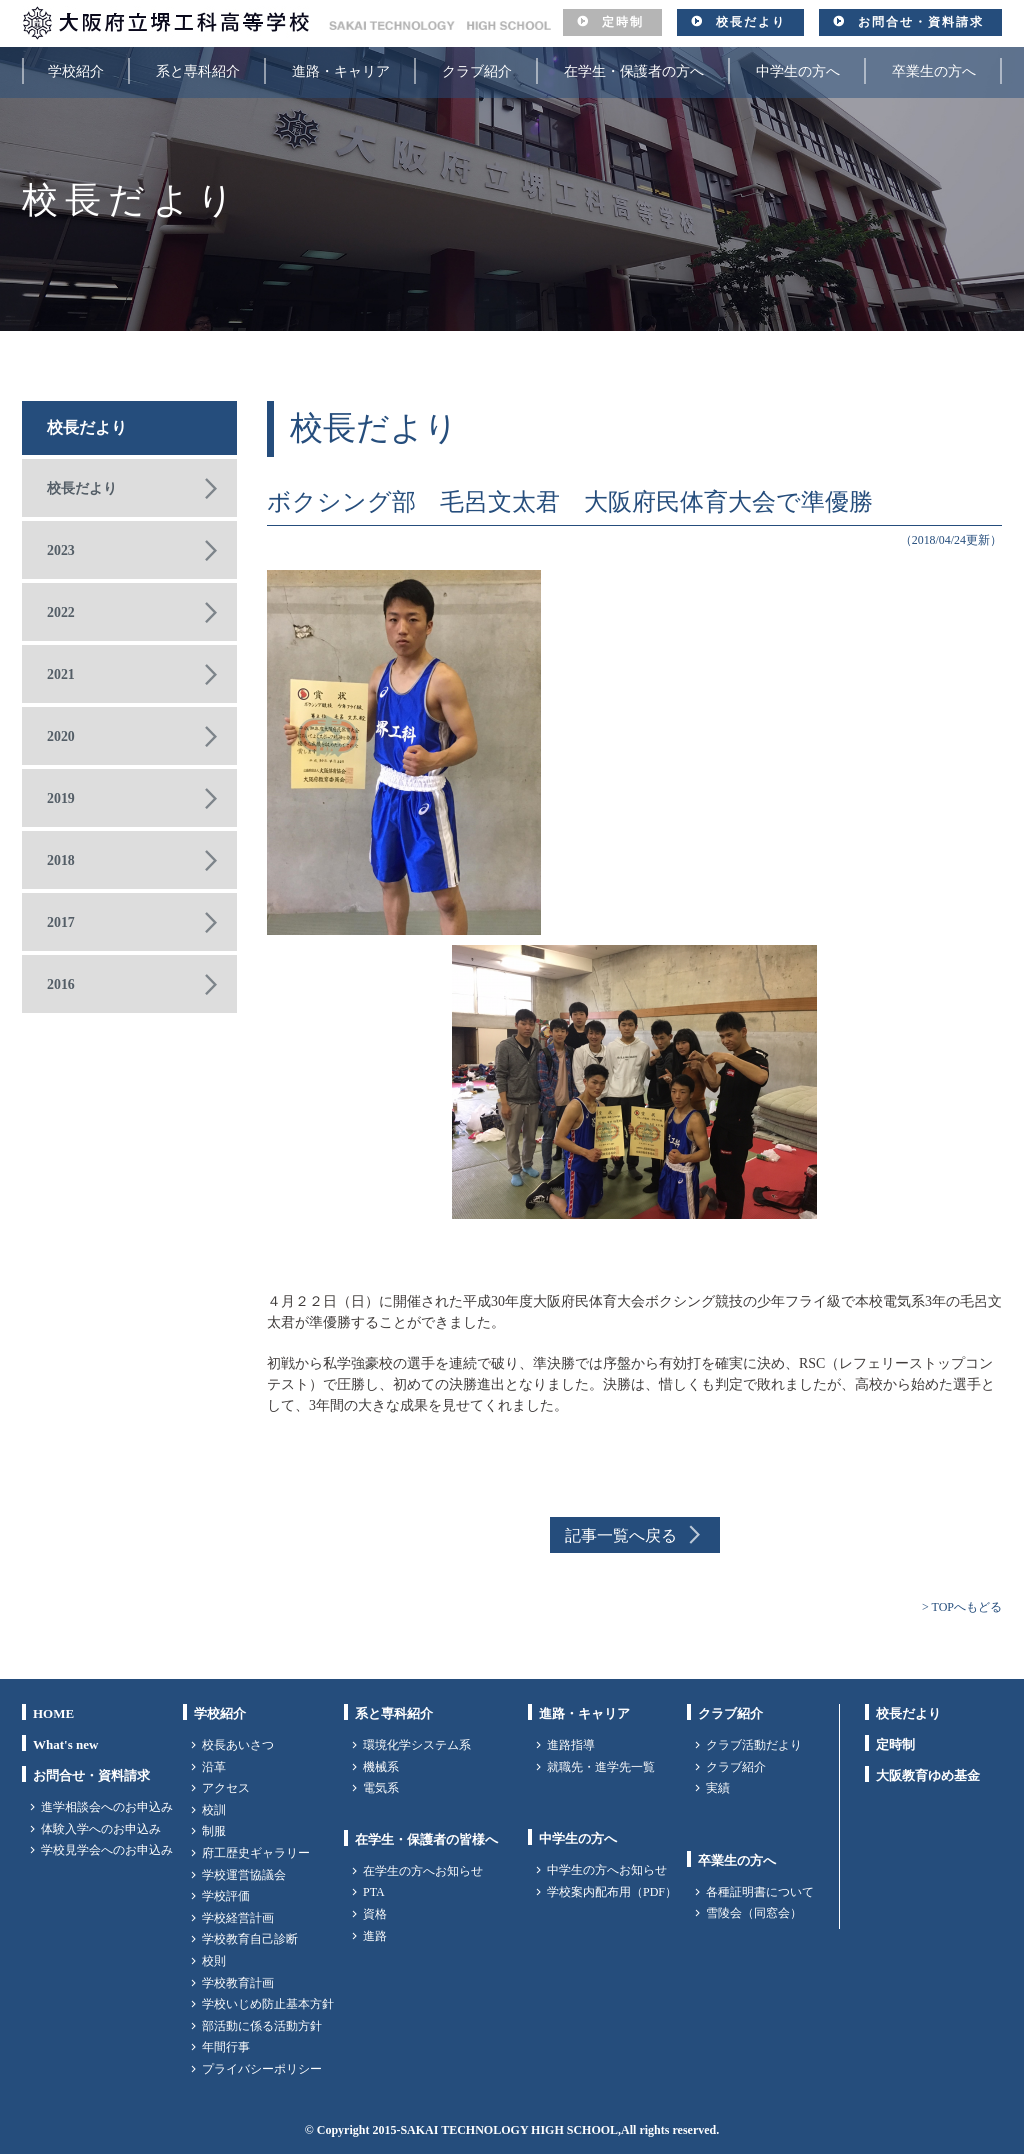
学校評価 (226, 1896)
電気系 (381, 1788)
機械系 (381, 1767)
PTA (374, 1892)
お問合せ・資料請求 (921, 22)
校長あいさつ (238, 1745)
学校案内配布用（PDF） (612, 1892)
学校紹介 (76, 71)
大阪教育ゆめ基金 (928, 1775)
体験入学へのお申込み (101, 1829)
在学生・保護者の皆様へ (426, 1839)
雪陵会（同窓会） (754, 1913)
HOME (53, 1713)
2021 (61, 674)
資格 (375, 1914)
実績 (718, 1788)
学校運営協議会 (244, 1875)
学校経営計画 (238, 1918)
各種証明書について (760, 1892)
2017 (61, 922)
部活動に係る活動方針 (262, 2026)
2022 (61, 612)
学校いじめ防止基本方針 (268, 2004)
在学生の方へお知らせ (423, 1871)
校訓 (214, 1810)
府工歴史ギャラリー (256, 1853)
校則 (214, 1961)
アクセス (226, 1788)
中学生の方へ (798, 71)
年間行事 (226, 2047)
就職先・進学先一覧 (601, 1767)
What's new (65, 1744)
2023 (61, 550)
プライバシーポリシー (262, 2069)
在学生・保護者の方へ (634, 71)
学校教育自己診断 (250, 1939)
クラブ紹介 (477, 71)
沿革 (214, 1767)
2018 (61, 860)
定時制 (623, 22)
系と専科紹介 (198, 71)
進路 (375, 1936)
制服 (214, 1831)
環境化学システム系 (417, 1745)
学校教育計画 (238, 1983)
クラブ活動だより (754, 1745)
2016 (61, 984)
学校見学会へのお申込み (107, 1850)
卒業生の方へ (934, 71)
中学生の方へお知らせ (607, 1870)
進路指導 (571, 1745)
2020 (61, 736)
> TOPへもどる (962, 1607)
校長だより (751, 22)
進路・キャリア (341, 71)
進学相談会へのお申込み (107, 1807)
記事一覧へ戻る (621, 1535)
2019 (61, 798)
